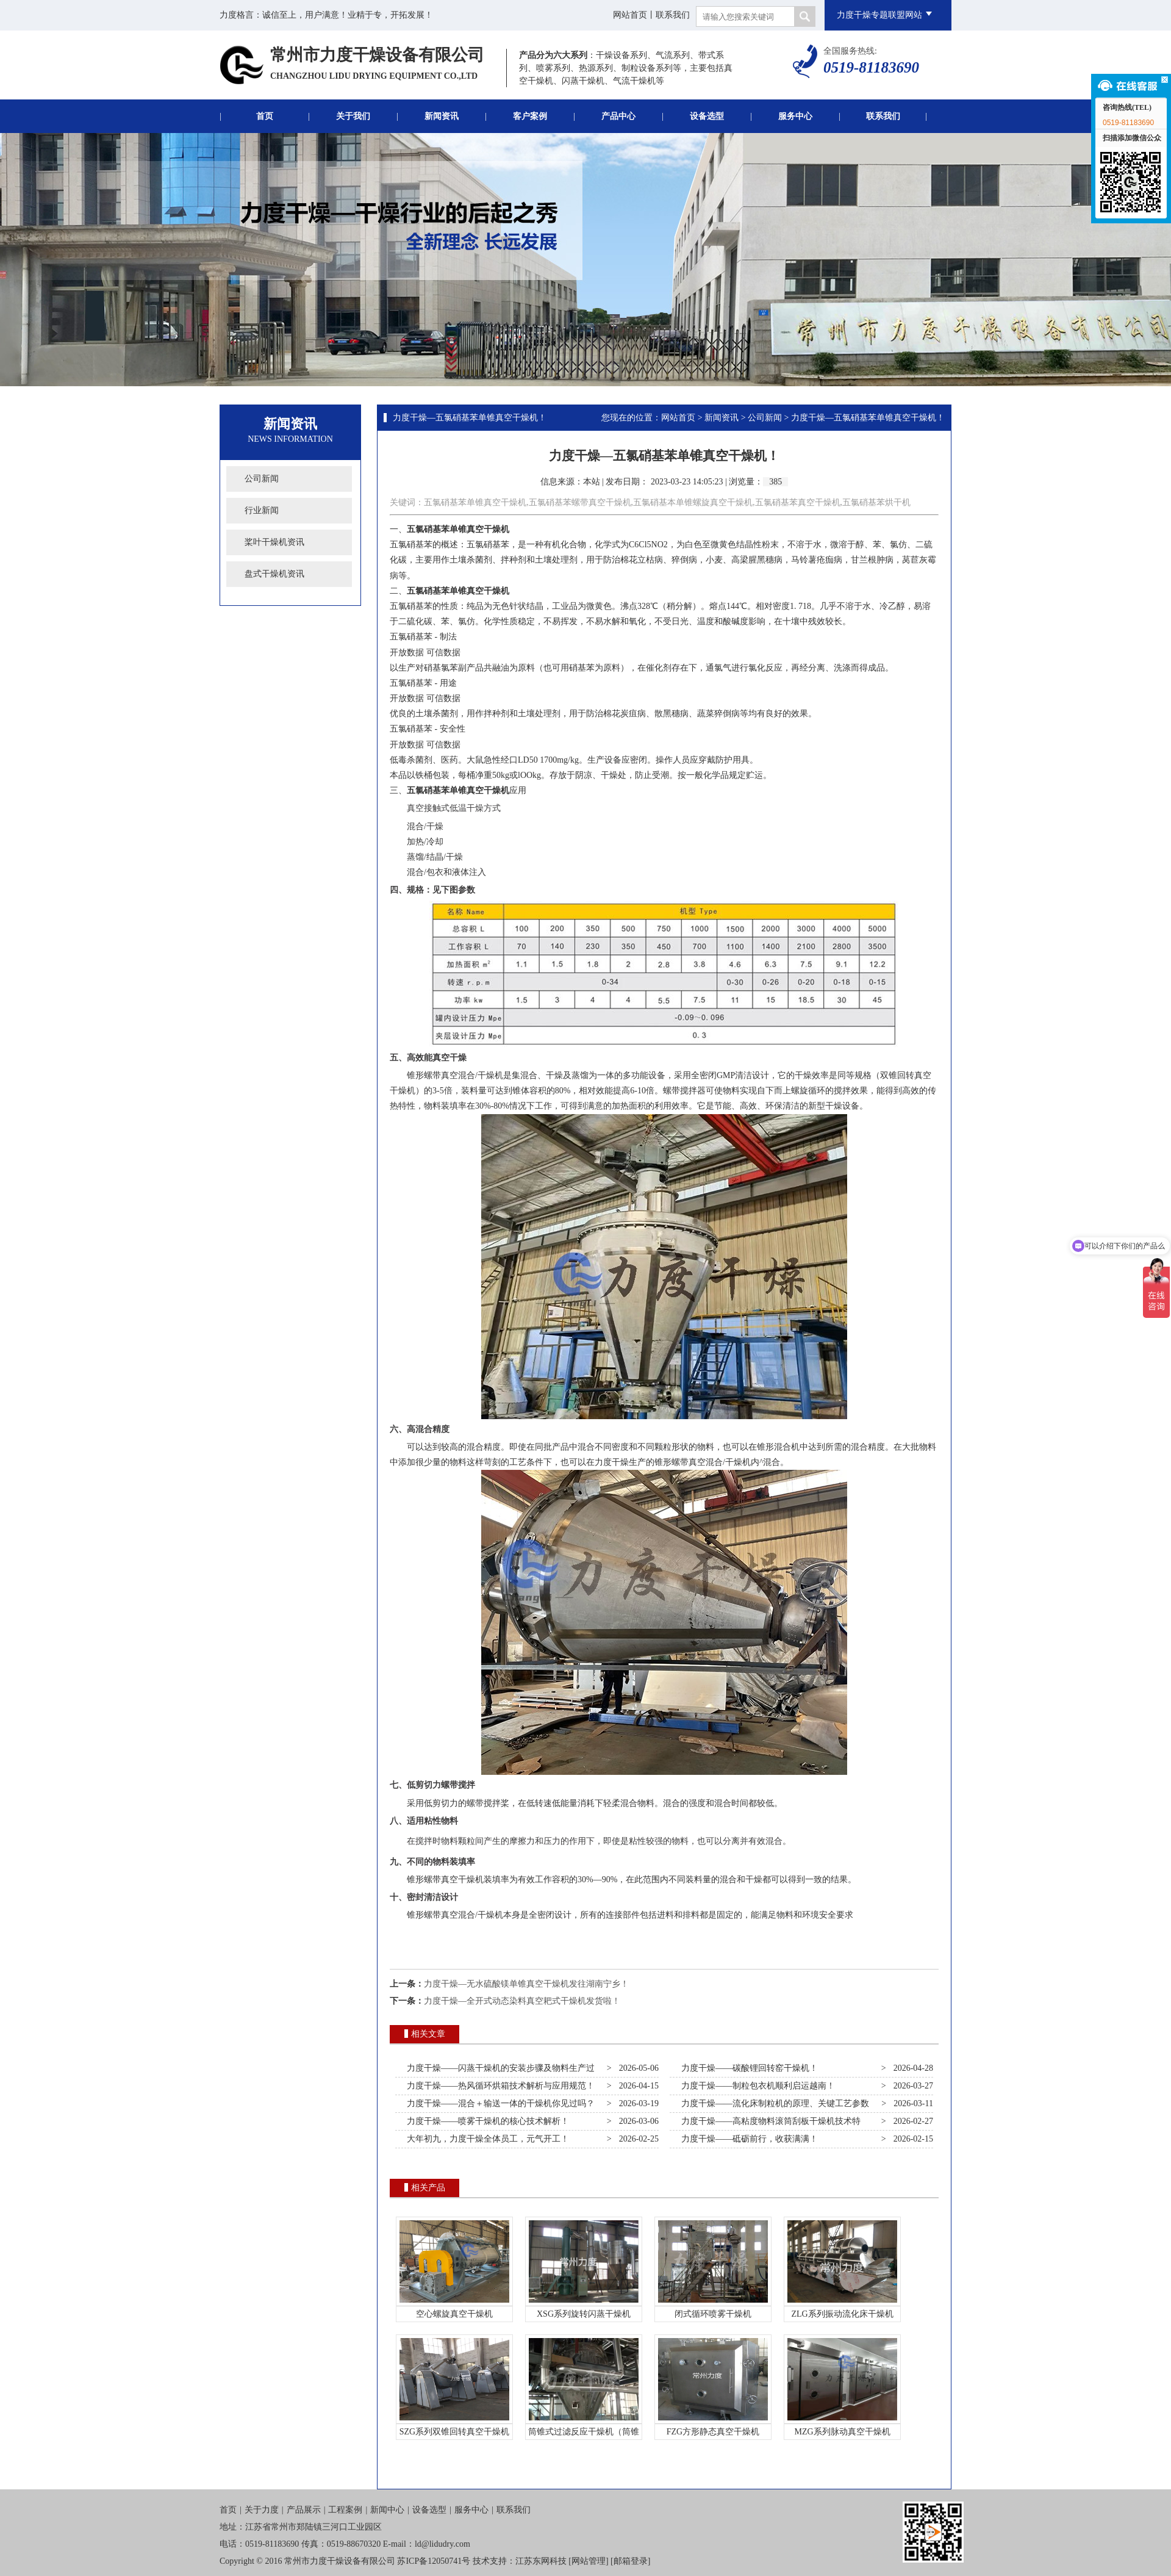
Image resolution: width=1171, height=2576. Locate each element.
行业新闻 (262, 510)
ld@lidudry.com (442, 2544)
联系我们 (673, 15)
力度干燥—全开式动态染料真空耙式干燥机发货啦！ (522, 2001)
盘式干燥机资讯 (274, 573)
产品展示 (304, 2509)
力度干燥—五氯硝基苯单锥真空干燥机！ (469, 417)
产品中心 (618, 116)
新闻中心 (387, 2509)
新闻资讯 (441, 116)
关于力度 (262, 2509)
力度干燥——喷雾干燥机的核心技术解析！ (486, 2121)
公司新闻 (262, 478)
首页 (264, 116)
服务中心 (795, 116)
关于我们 (353, 116)
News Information (290, 439)
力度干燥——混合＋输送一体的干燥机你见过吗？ (499, 2103)
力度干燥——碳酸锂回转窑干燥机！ (747, 2068)
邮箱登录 (631, 2561)
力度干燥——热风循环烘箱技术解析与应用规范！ (499, 2085)
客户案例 (530, 116)
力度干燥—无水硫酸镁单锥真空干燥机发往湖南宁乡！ (526, 1983)
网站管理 (588, 2561)
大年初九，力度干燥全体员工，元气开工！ (486, 2138)
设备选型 (707, 116)
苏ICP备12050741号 (433, 2561)
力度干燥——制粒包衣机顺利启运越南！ (756, 2085)
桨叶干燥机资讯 (274, 542)
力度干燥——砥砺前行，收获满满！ (747, 2138)
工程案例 (345, 2509)
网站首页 (630, 15)
